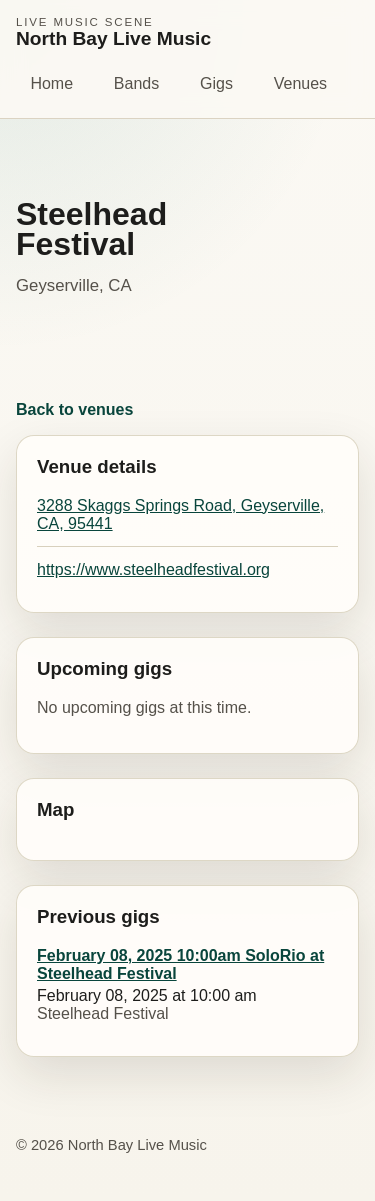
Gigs (216, 83)
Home (51, 83)
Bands (136, 83)
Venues (300, 83)
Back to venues (74, 409)
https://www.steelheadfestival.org (153, 569)
